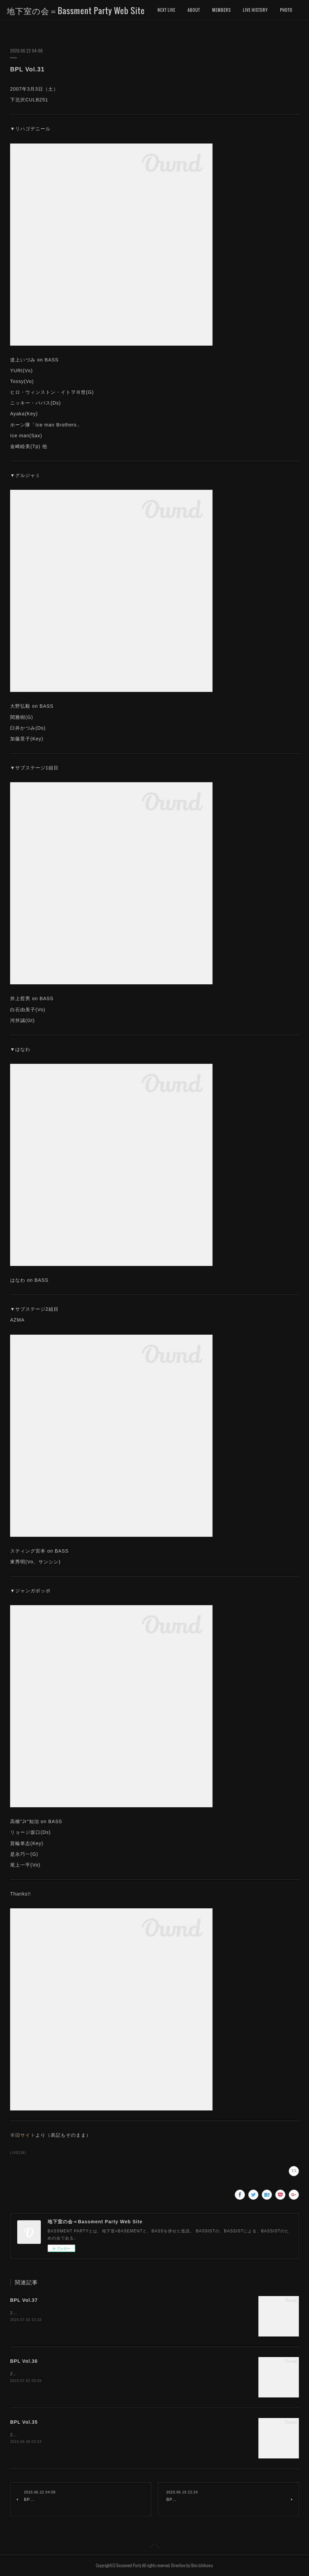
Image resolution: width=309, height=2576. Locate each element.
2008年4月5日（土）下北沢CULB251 (47, 2374)
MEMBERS (221, 10)
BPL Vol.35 (24, 2422)
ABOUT (194, 10)
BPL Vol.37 (24, 2300)
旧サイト (25, 2135)
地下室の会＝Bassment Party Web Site (76, 10)
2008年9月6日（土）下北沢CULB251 (47, 2313)
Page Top (154, 2546)
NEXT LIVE (166, 10)
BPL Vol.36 (24, 2361)
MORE (248, 10)
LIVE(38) (18, 2153)
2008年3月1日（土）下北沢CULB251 (47, 2434)
